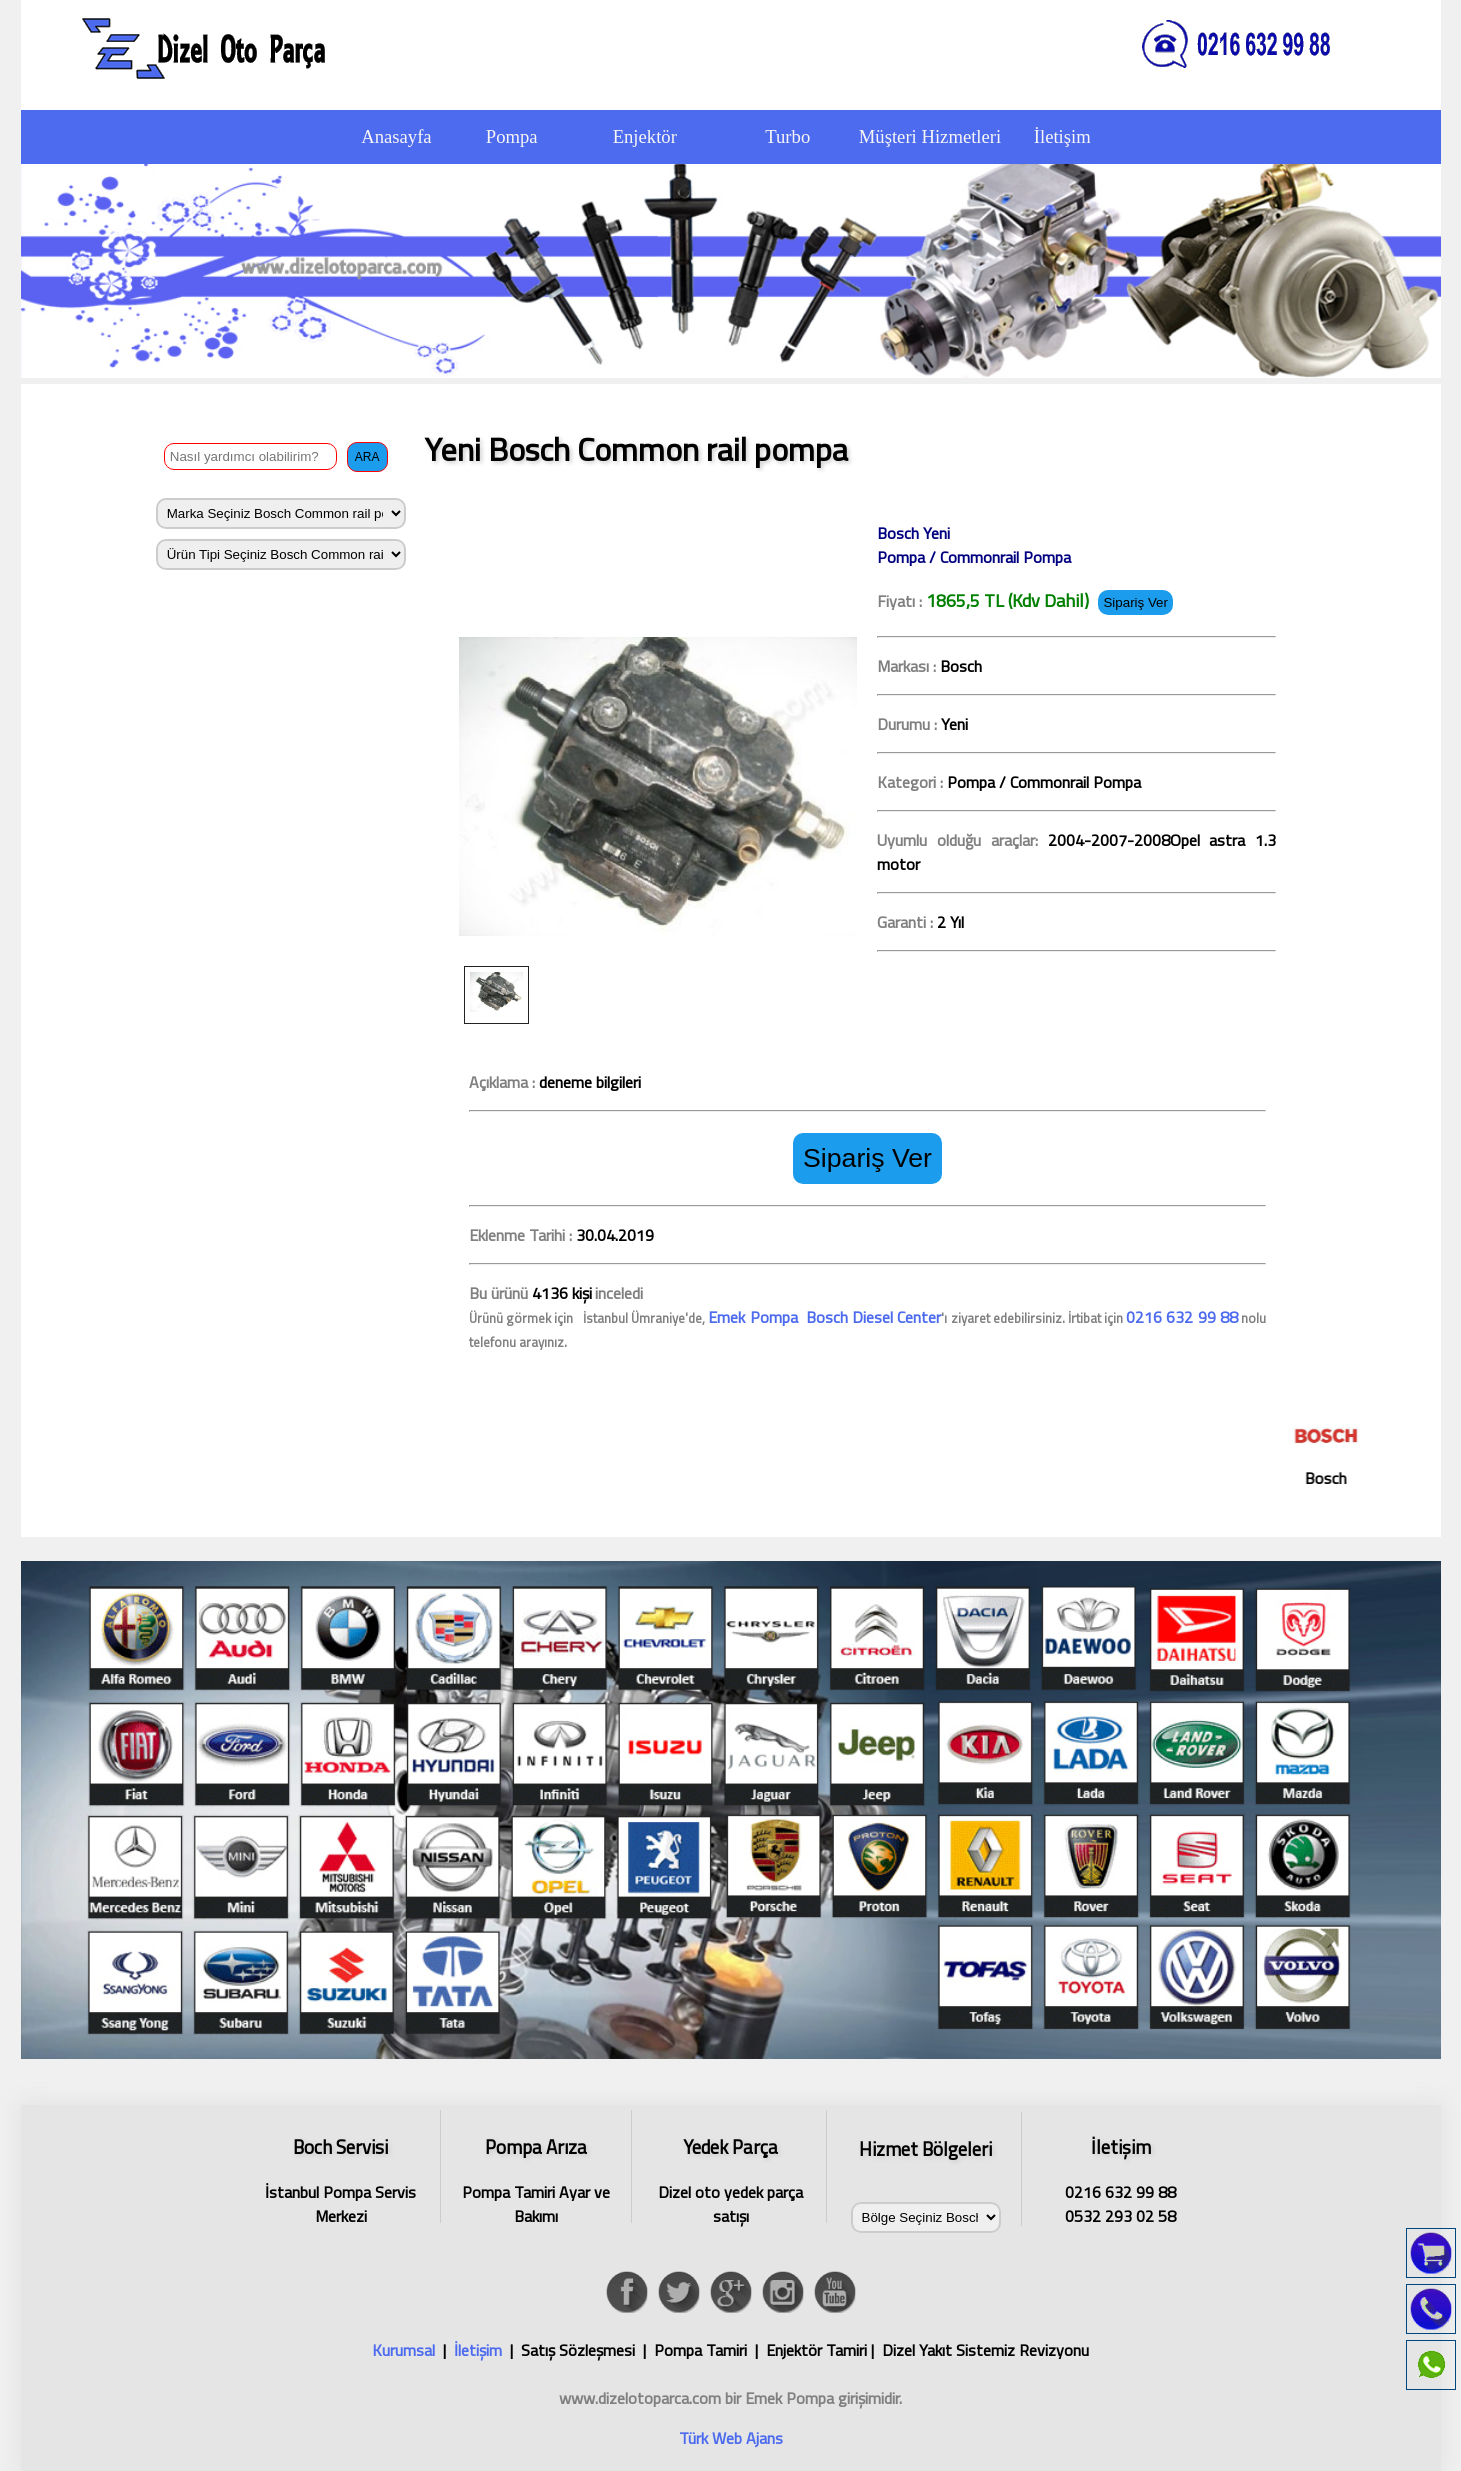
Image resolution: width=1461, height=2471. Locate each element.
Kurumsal (403, 2350)
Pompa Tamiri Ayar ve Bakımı (536, 2177)
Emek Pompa (754, 1317)
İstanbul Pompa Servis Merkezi (341, 2177)
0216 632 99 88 (1182, 1317)
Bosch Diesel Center (872, 1317)
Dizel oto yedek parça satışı (731, 2177)
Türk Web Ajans (731, 2438)
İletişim (478, 2350)
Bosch (1339, 1450)
